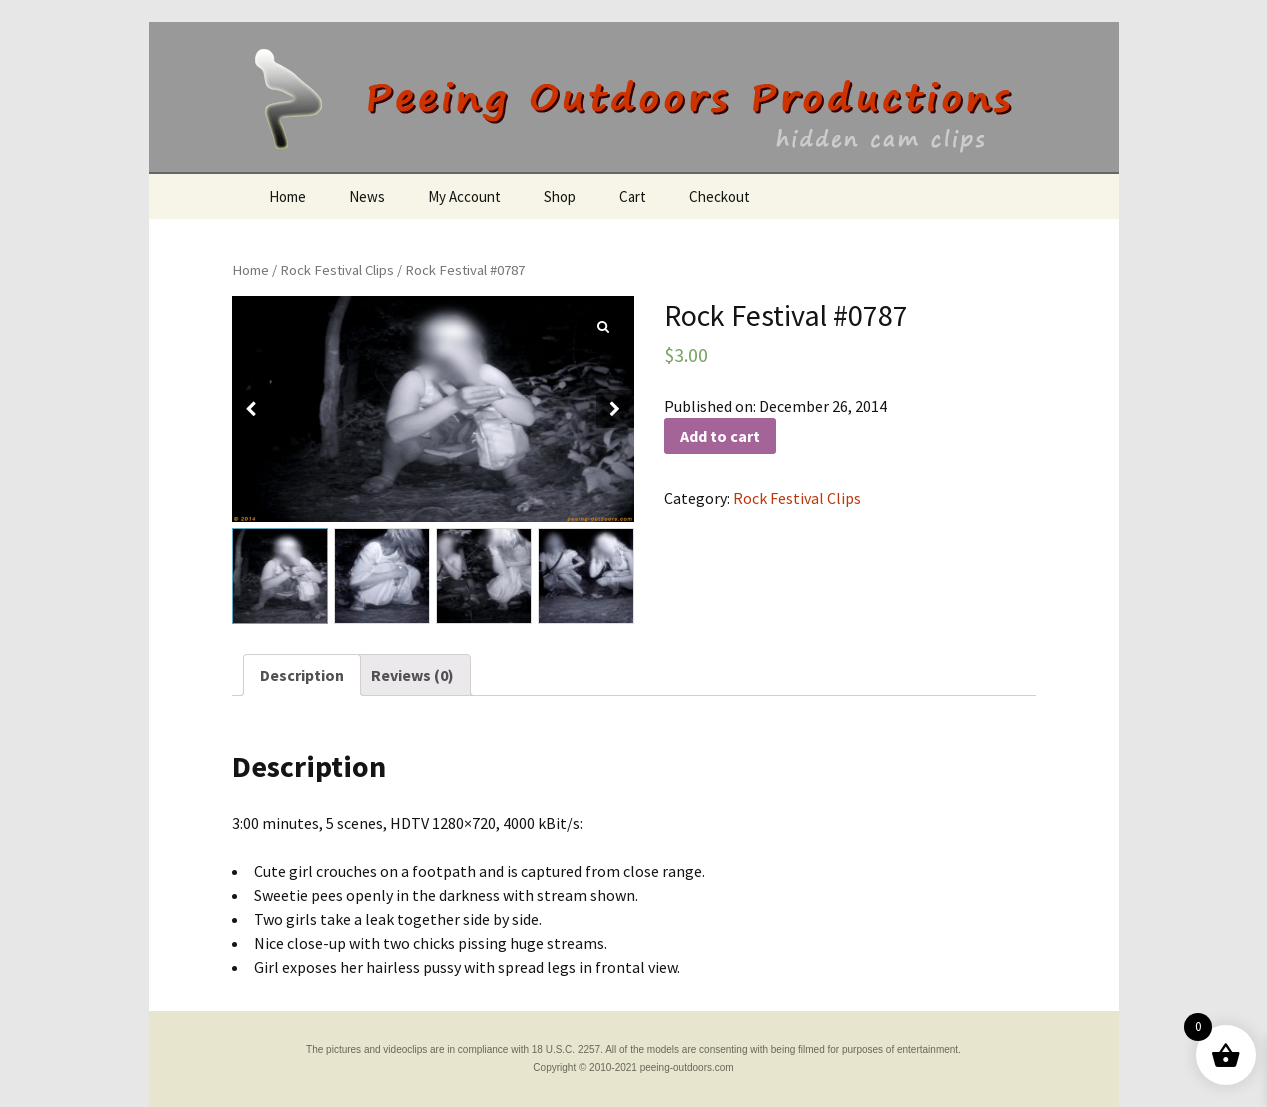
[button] (615, 409)
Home (287, 196)
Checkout (719, 196)
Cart (632, 196)
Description (302, 675)
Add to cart (720, 436)
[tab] (302, 675)
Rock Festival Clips (337, 270)
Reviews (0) (412, 675)
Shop (560, 196)
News (367, 196)
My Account (464, 196)
